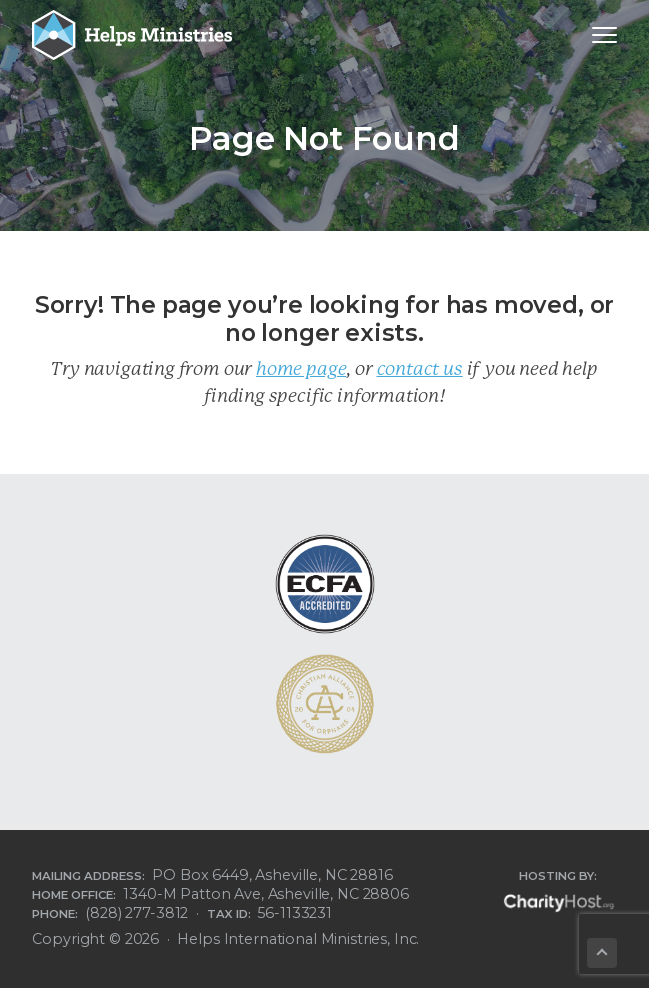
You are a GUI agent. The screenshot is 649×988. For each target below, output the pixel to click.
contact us (420, 368)
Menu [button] (595, 34)
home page (301, 368)
